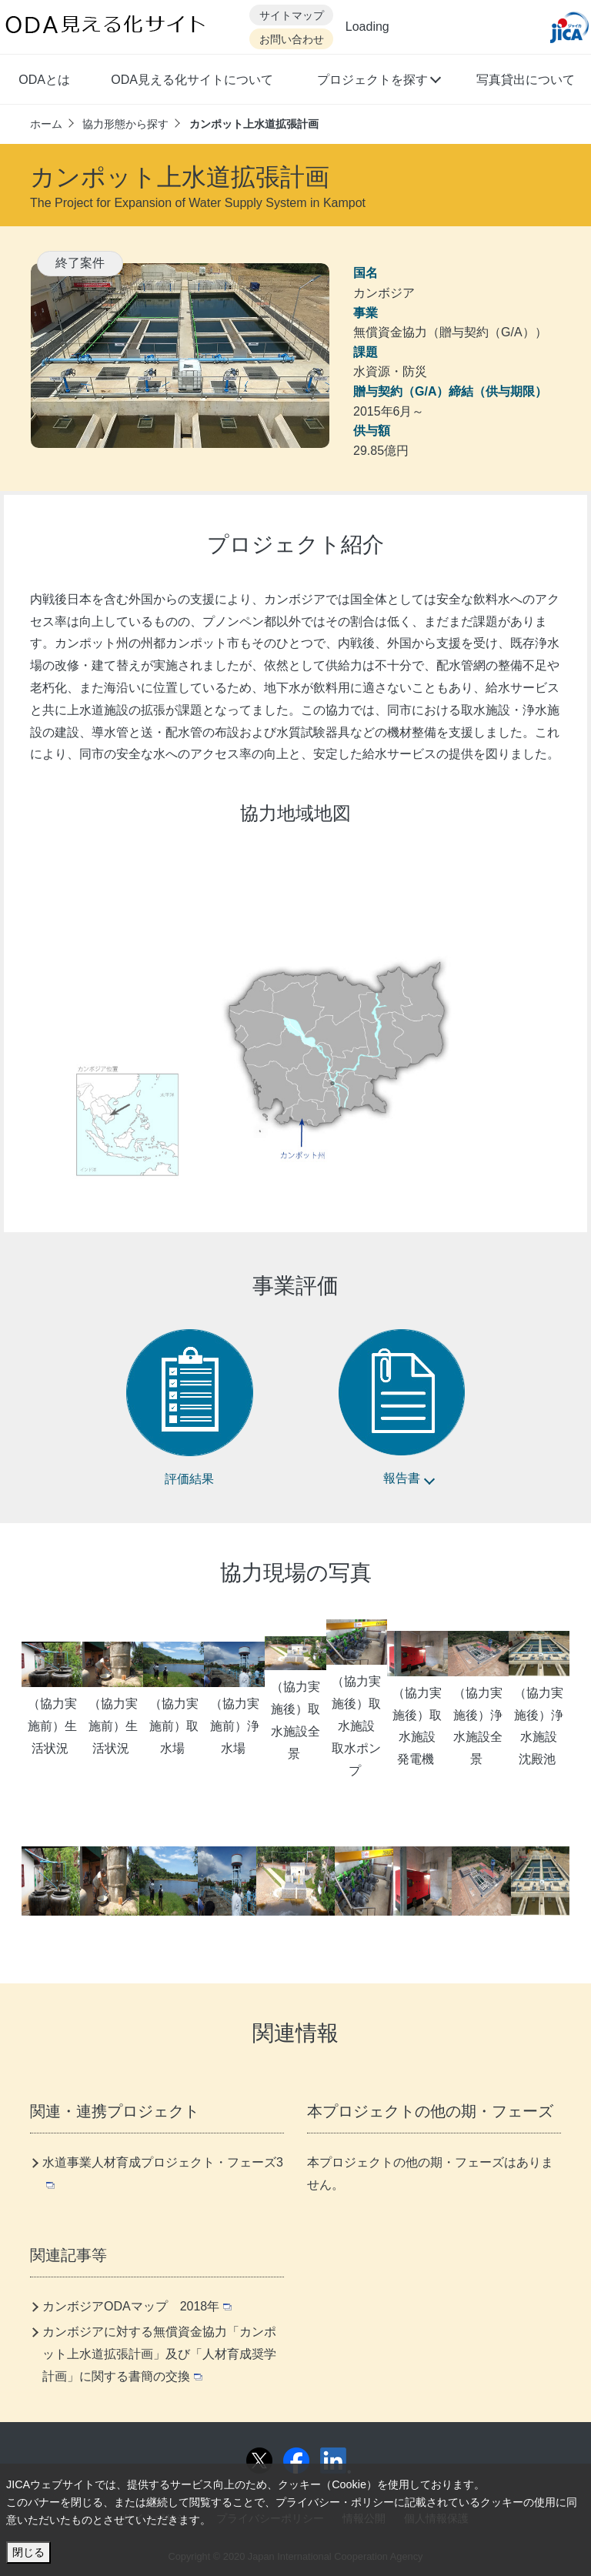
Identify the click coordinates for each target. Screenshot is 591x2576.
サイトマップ (291, 16)
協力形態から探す (125, 124)
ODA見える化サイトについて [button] (192, 79)
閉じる (28, 2552)
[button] (378, 81)
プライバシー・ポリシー (334, 2502)
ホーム (46, 124)
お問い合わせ (291, 39)
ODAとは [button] (44, 79)
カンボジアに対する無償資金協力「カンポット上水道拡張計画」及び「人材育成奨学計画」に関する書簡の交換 (159, 2354)
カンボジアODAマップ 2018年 (137, 2306)
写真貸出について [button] (525, 79)
